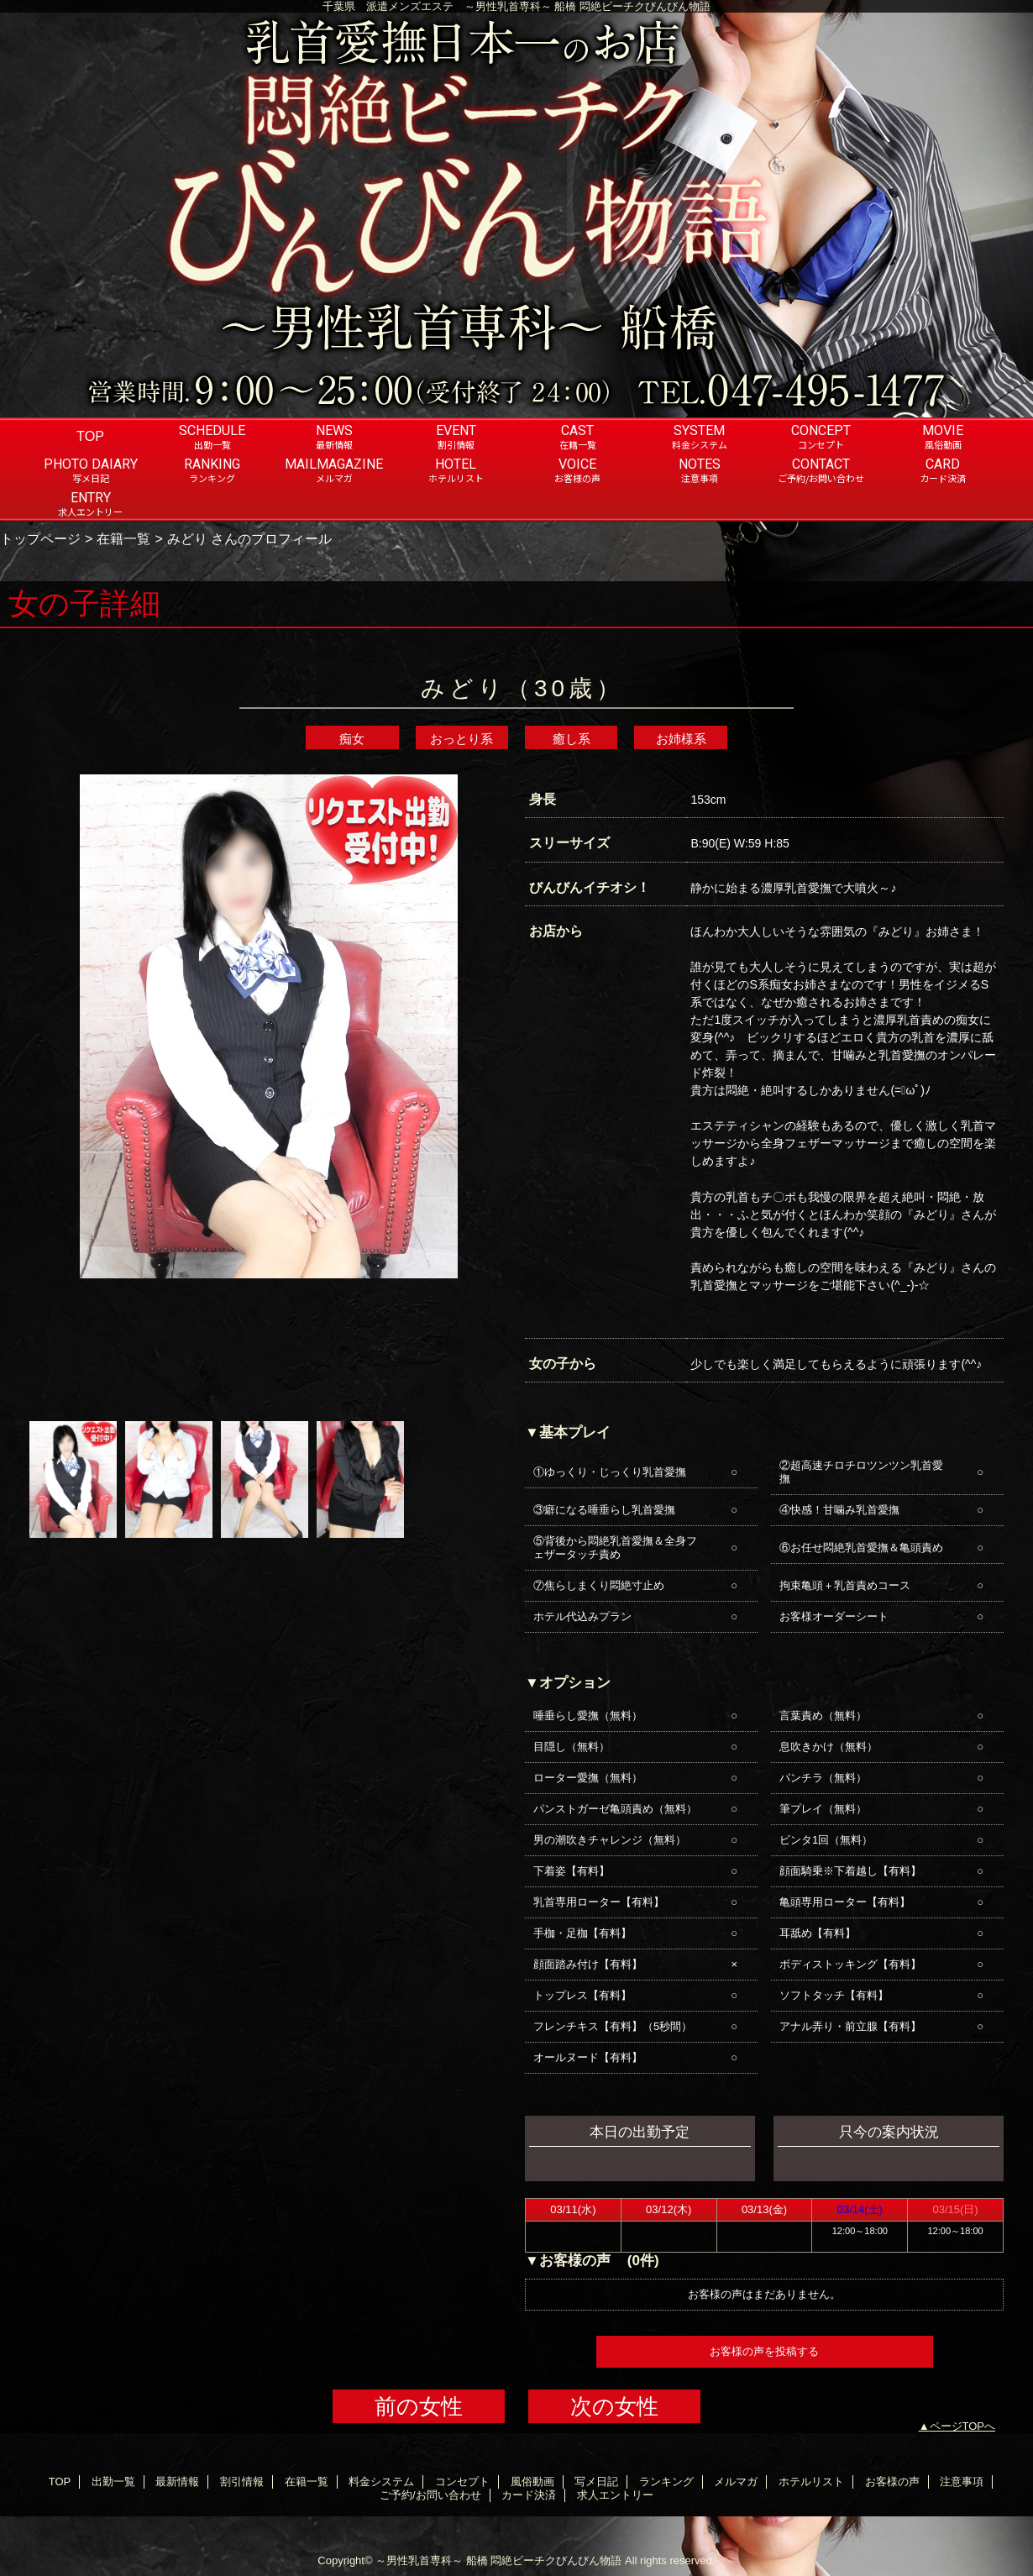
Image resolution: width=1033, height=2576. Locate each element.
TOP (90, 435)
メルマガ (736, 2481)
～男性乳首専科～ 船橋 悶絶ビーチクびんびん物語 (498, 2560)
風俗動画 (532, 2481)
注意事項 (961, 2481)
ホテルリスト (811, 2481)
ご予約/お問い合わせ (430, 2495)
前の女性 (419, 2406)
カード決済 (528, 2495)
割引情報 (242, 2481)
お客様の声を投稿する (764, 2351)
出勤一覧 (113, 2481)
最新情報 (177, 2481)
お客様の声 (892, 2481)
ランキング (666, 2481)
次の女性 (614, 2406)
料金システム (381, 2481)
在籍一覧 (123, 538)
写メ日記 (596, 2481)
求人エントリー (615, 2495)
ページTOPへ (963, 2426)
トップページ (40, 538)
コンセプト (462, 2481)
